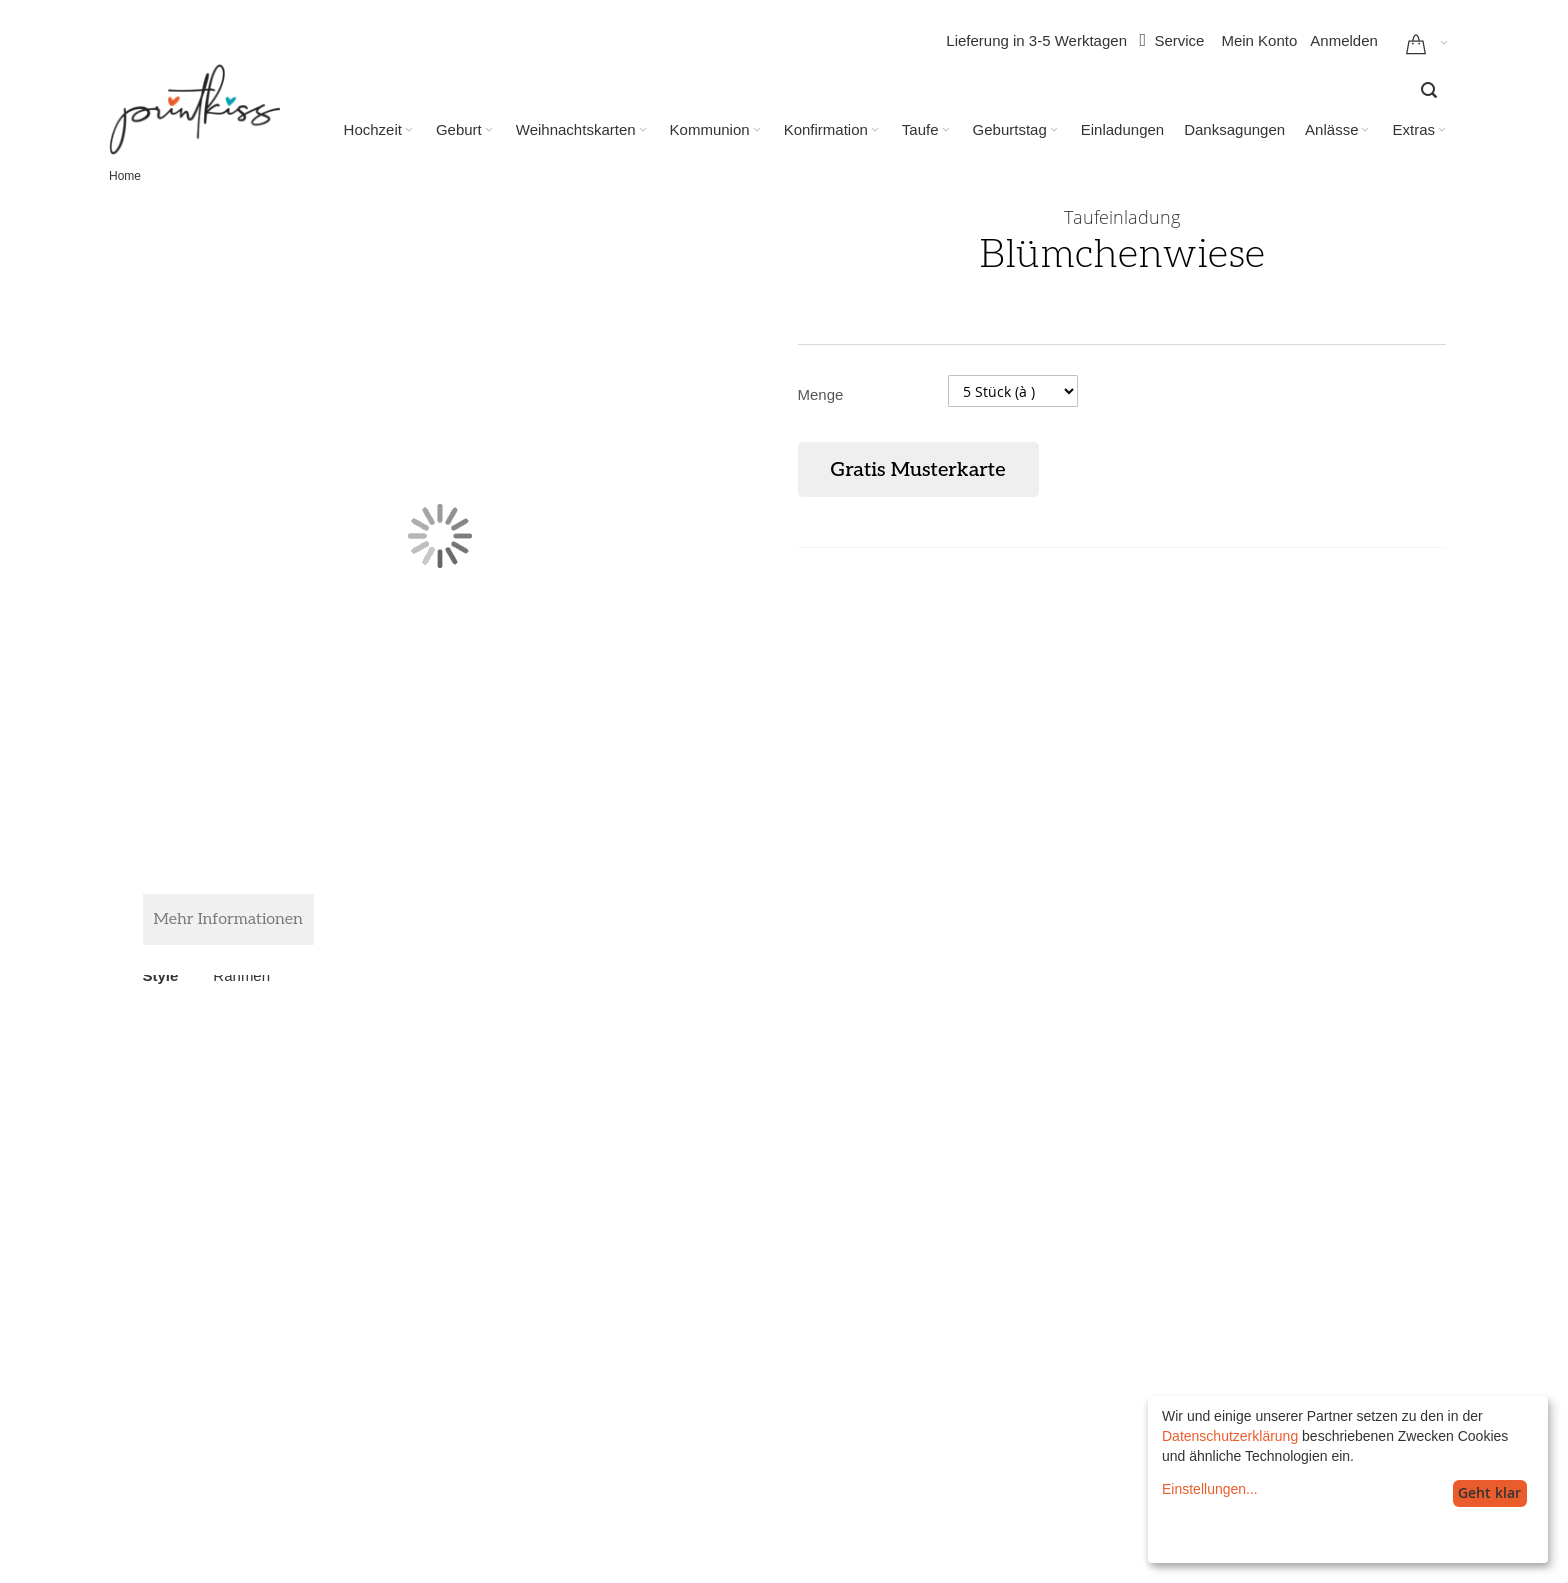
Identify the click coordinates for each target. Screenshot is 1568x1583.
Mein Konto (1259, 40)
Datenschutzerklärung (1230, 1436)
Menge (821, 394)
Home (125, 176)
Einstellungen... (1210, 1489)
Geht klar (1489, 1492)
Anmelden (1344, 40)
